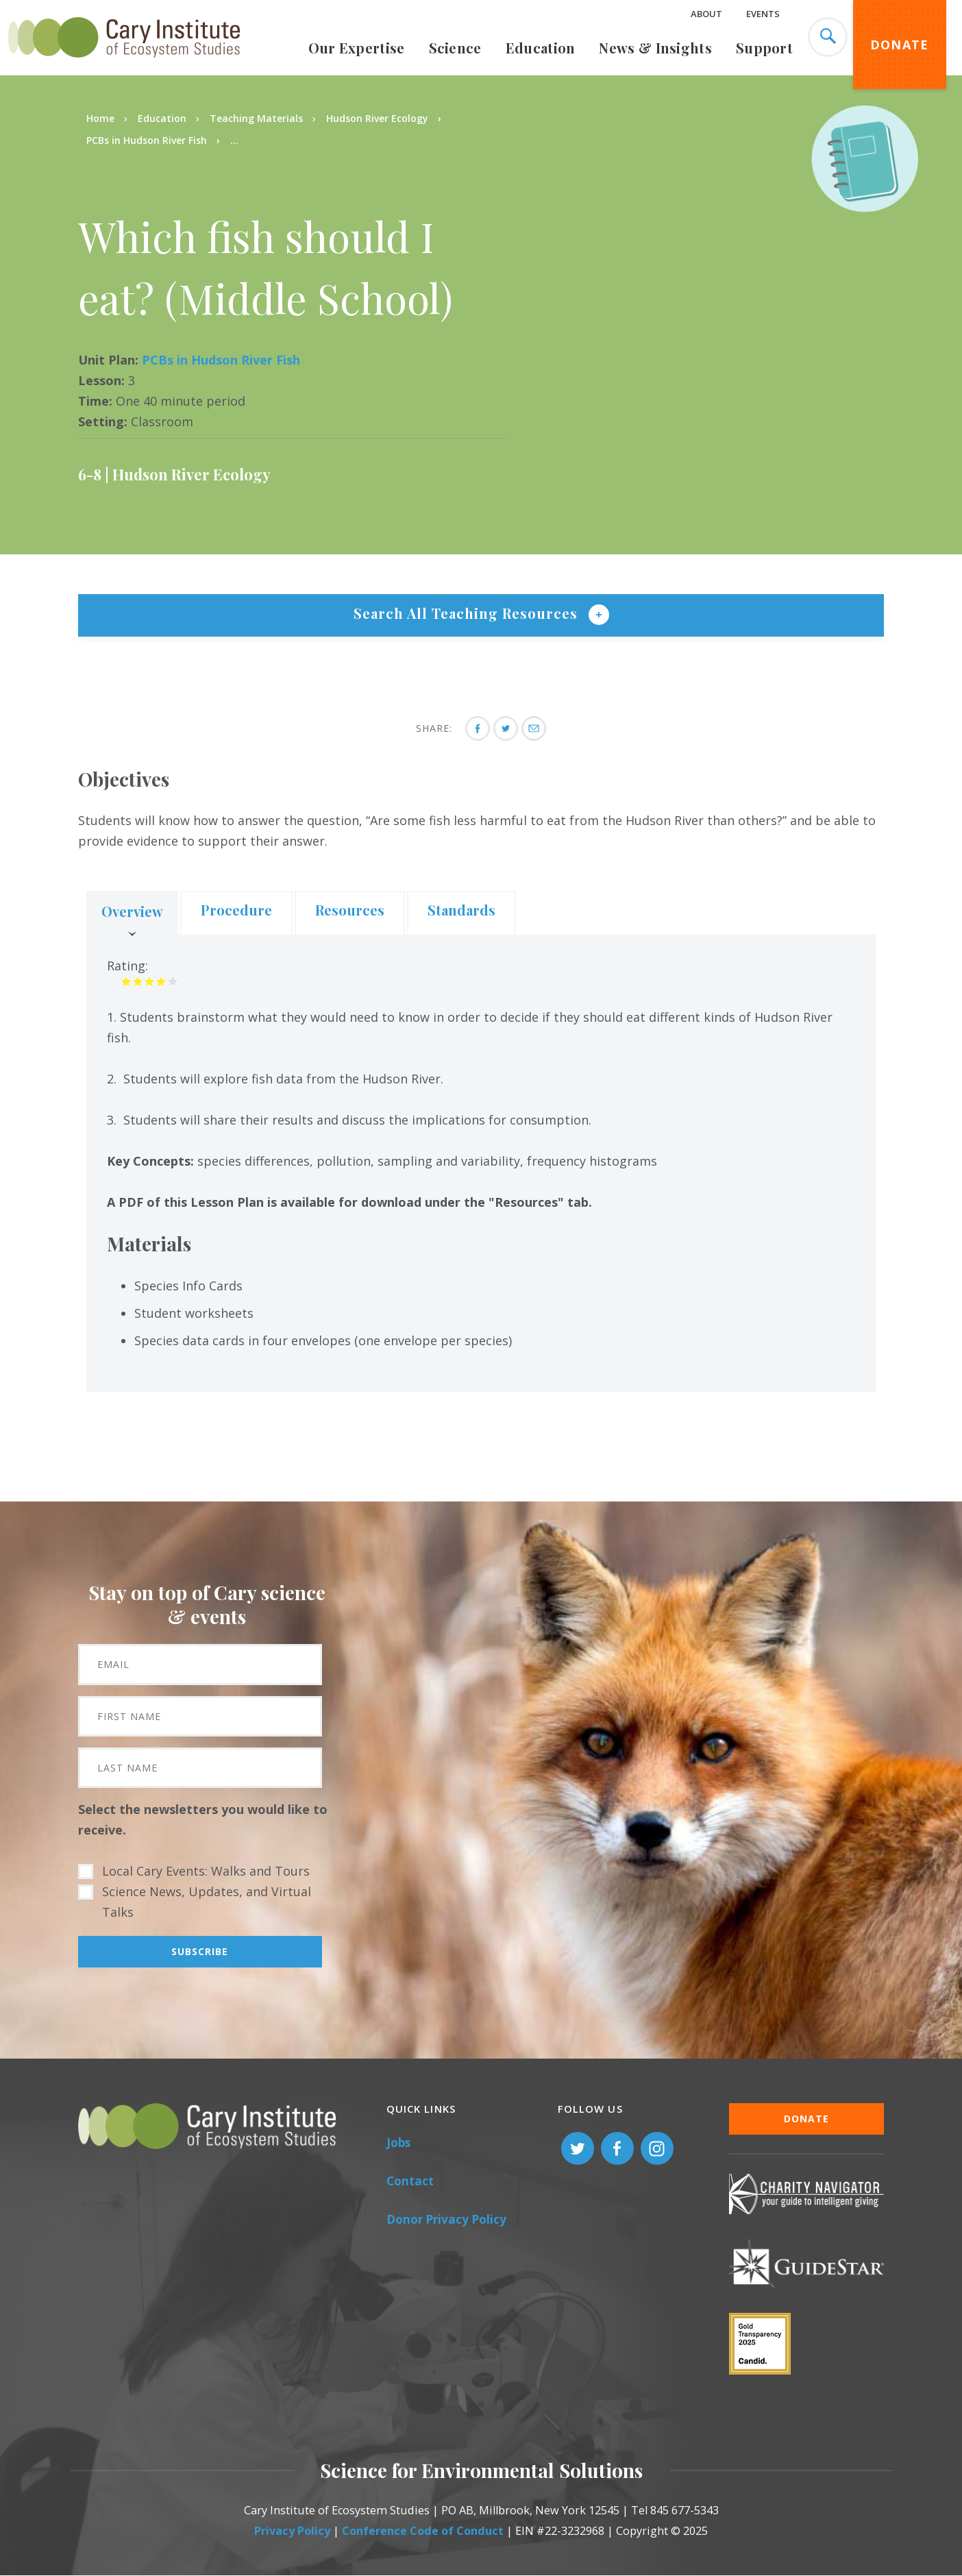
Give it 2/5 (138, 981)
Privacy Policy (292, 2530)
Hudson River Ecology (377, 118)
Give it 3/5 (150, 981)
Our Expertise (356, 47)
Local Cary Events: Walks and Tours (206, 1871)
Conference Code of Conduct (423, 2530)
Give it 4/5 (161, 981)
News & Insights (655, 47)
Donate (899, 44)
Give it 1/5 (126, 981)
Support (764, 47)
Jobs (398, 2142)
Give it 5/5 (173, 981)
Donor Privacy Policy (446, 2219)
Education (541, 47)
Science (455, 47)
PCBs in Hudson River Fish (146, 140)
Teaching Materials (256, 118)
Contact (410, 2181)
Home (100, 118)
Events (763, 14)
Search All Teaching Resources (468, 613)
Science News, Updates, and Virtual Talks (206, 1901)
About (706, 14)
